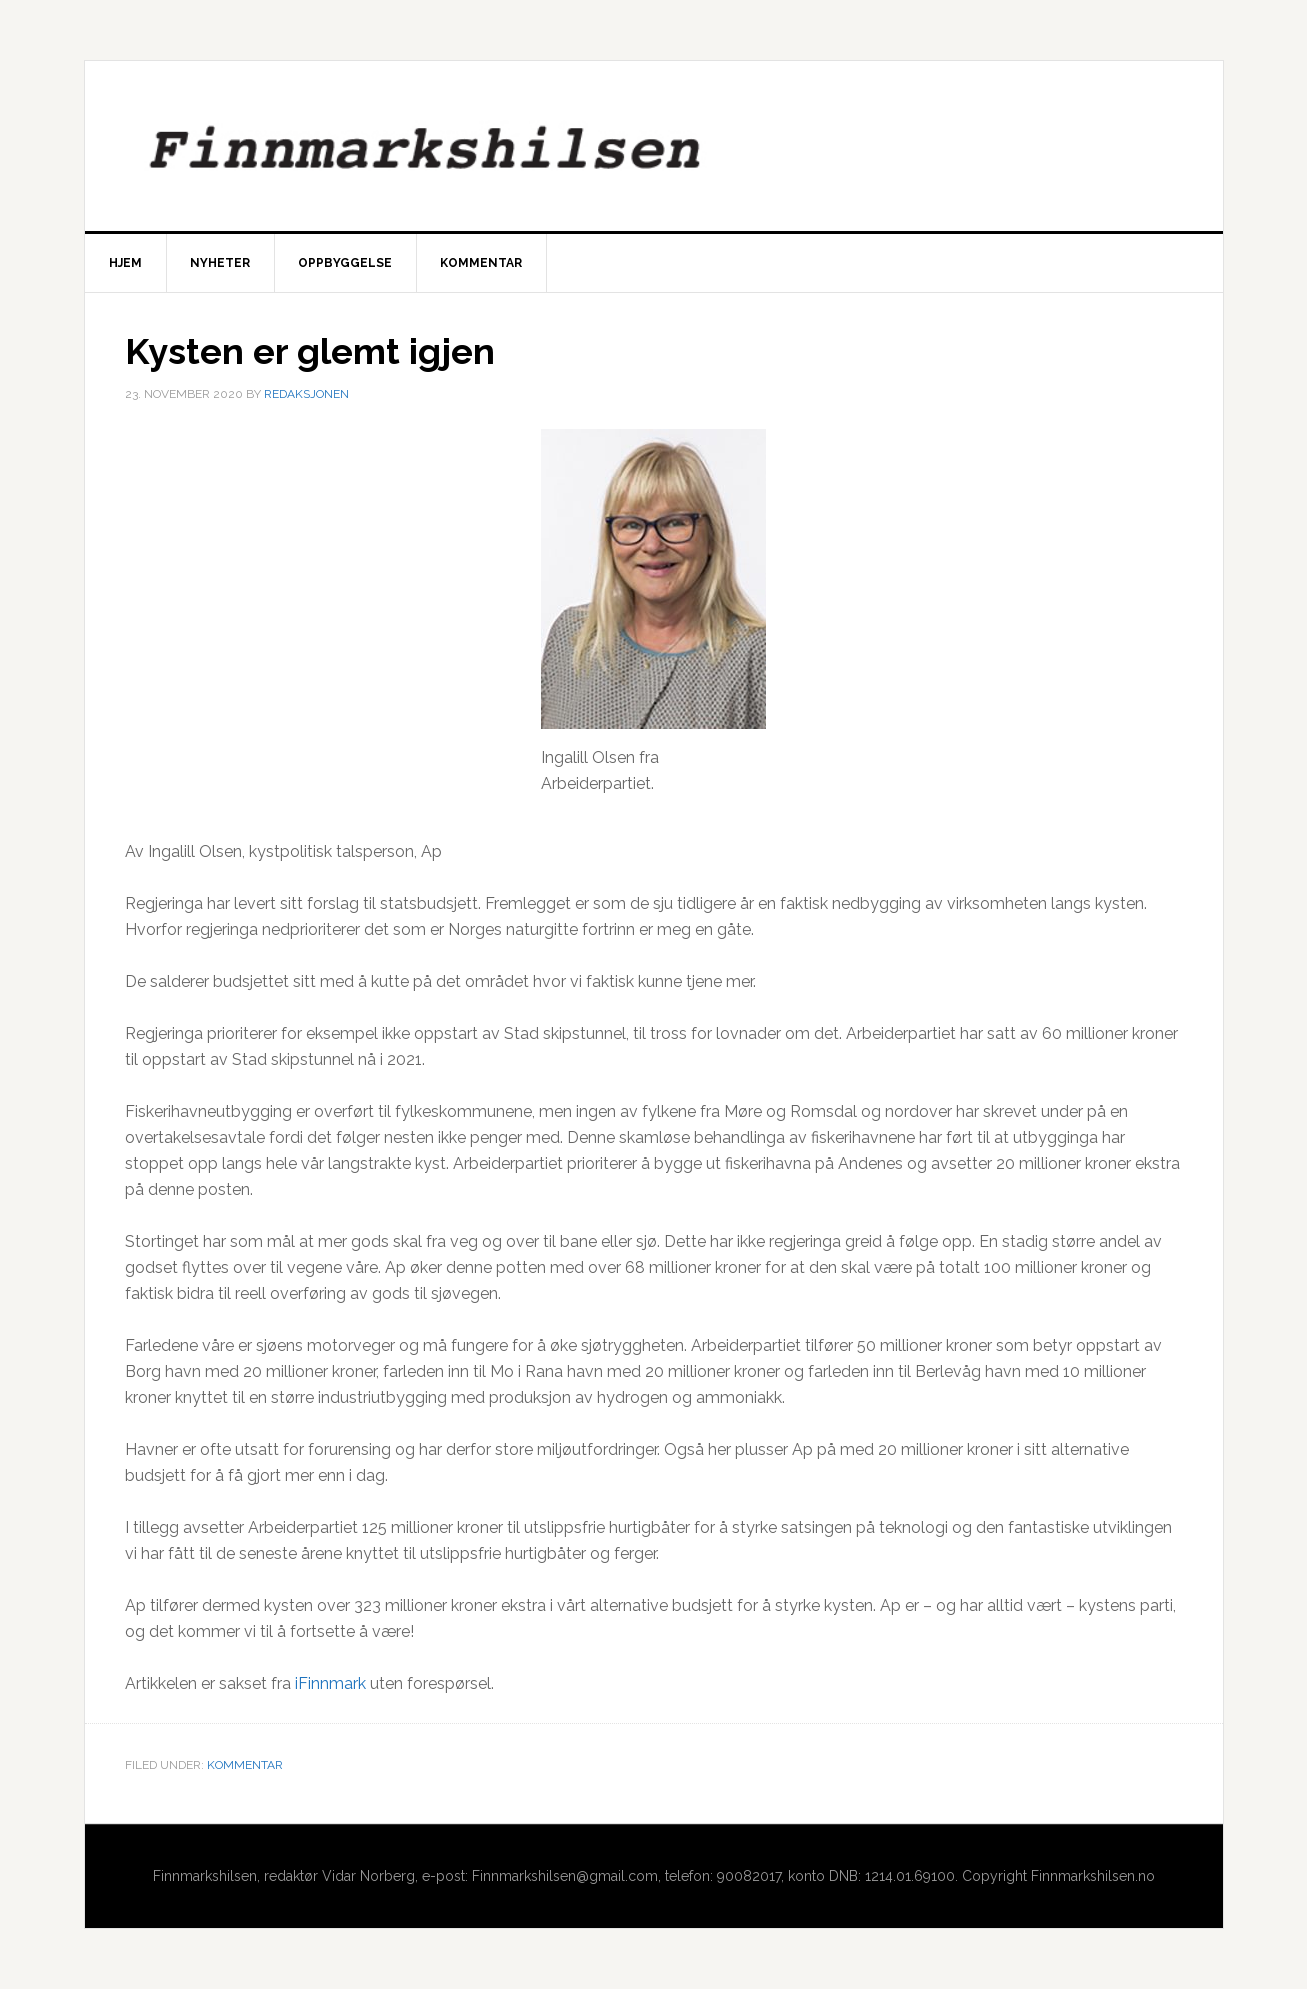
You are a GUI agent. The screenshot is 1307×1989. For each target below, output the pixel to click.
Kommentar (245, 1765)
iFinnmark (330, 1683)
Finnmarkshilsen (654, 146)
